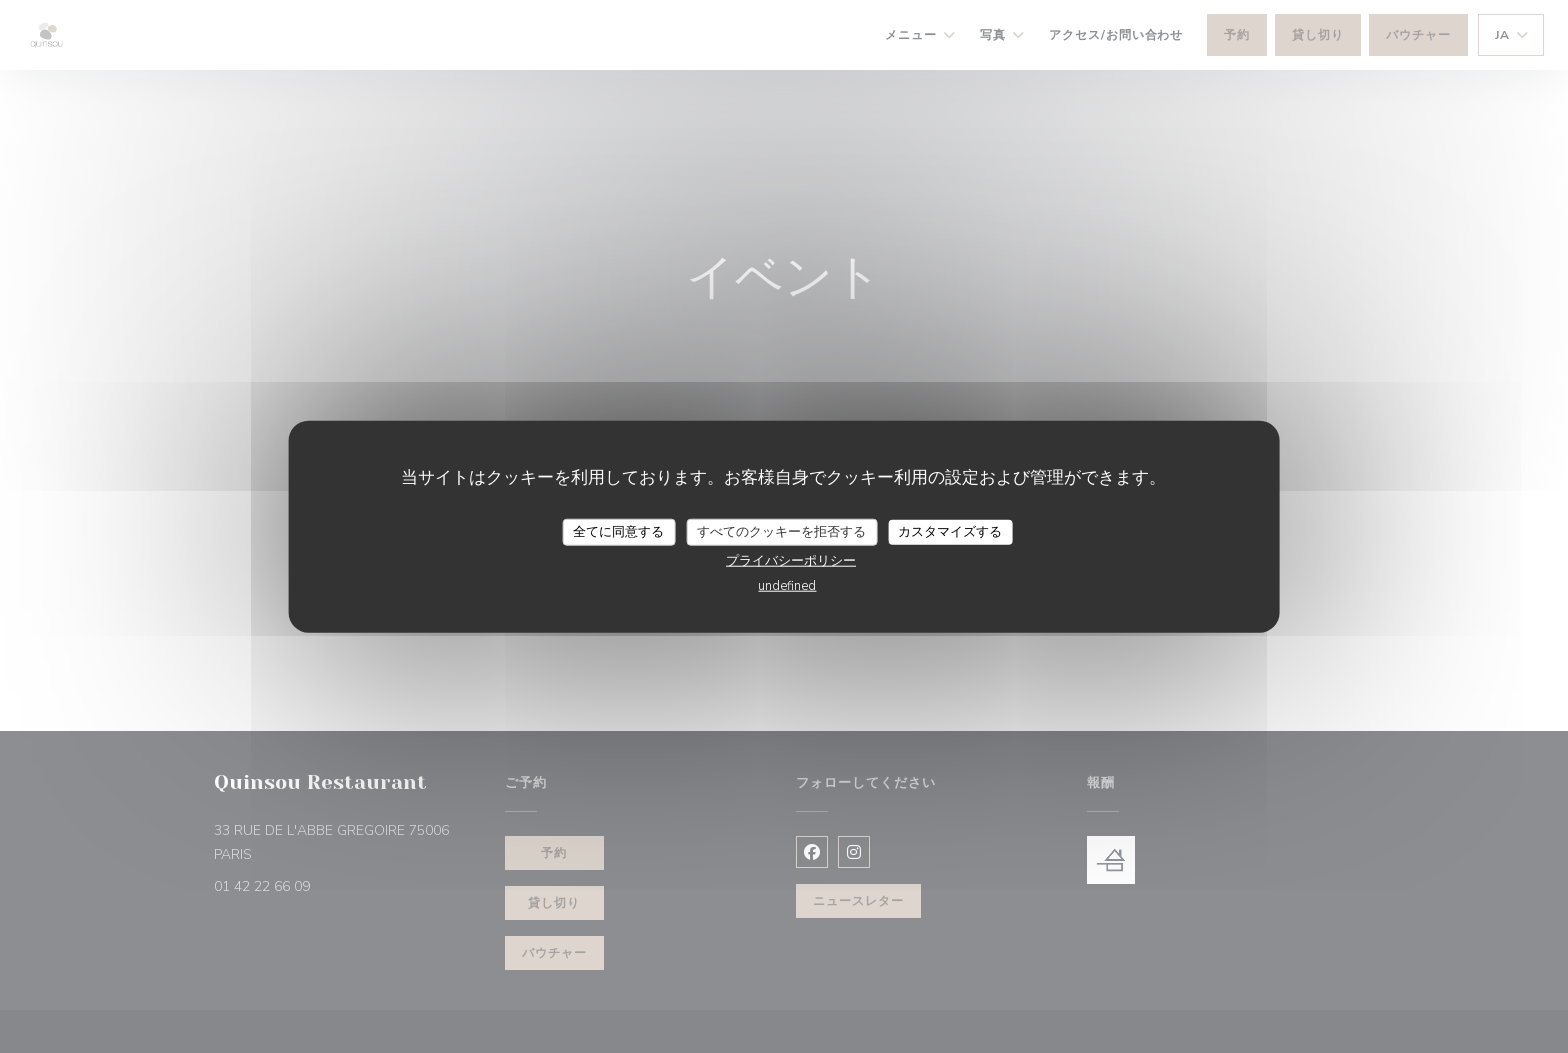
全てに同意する (618, 531)
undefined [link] (787, 586)
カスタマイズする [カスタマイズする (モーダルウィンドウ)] (950, 531)
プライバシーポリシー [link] (791, 561)
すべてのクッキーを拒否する (781, 531)
